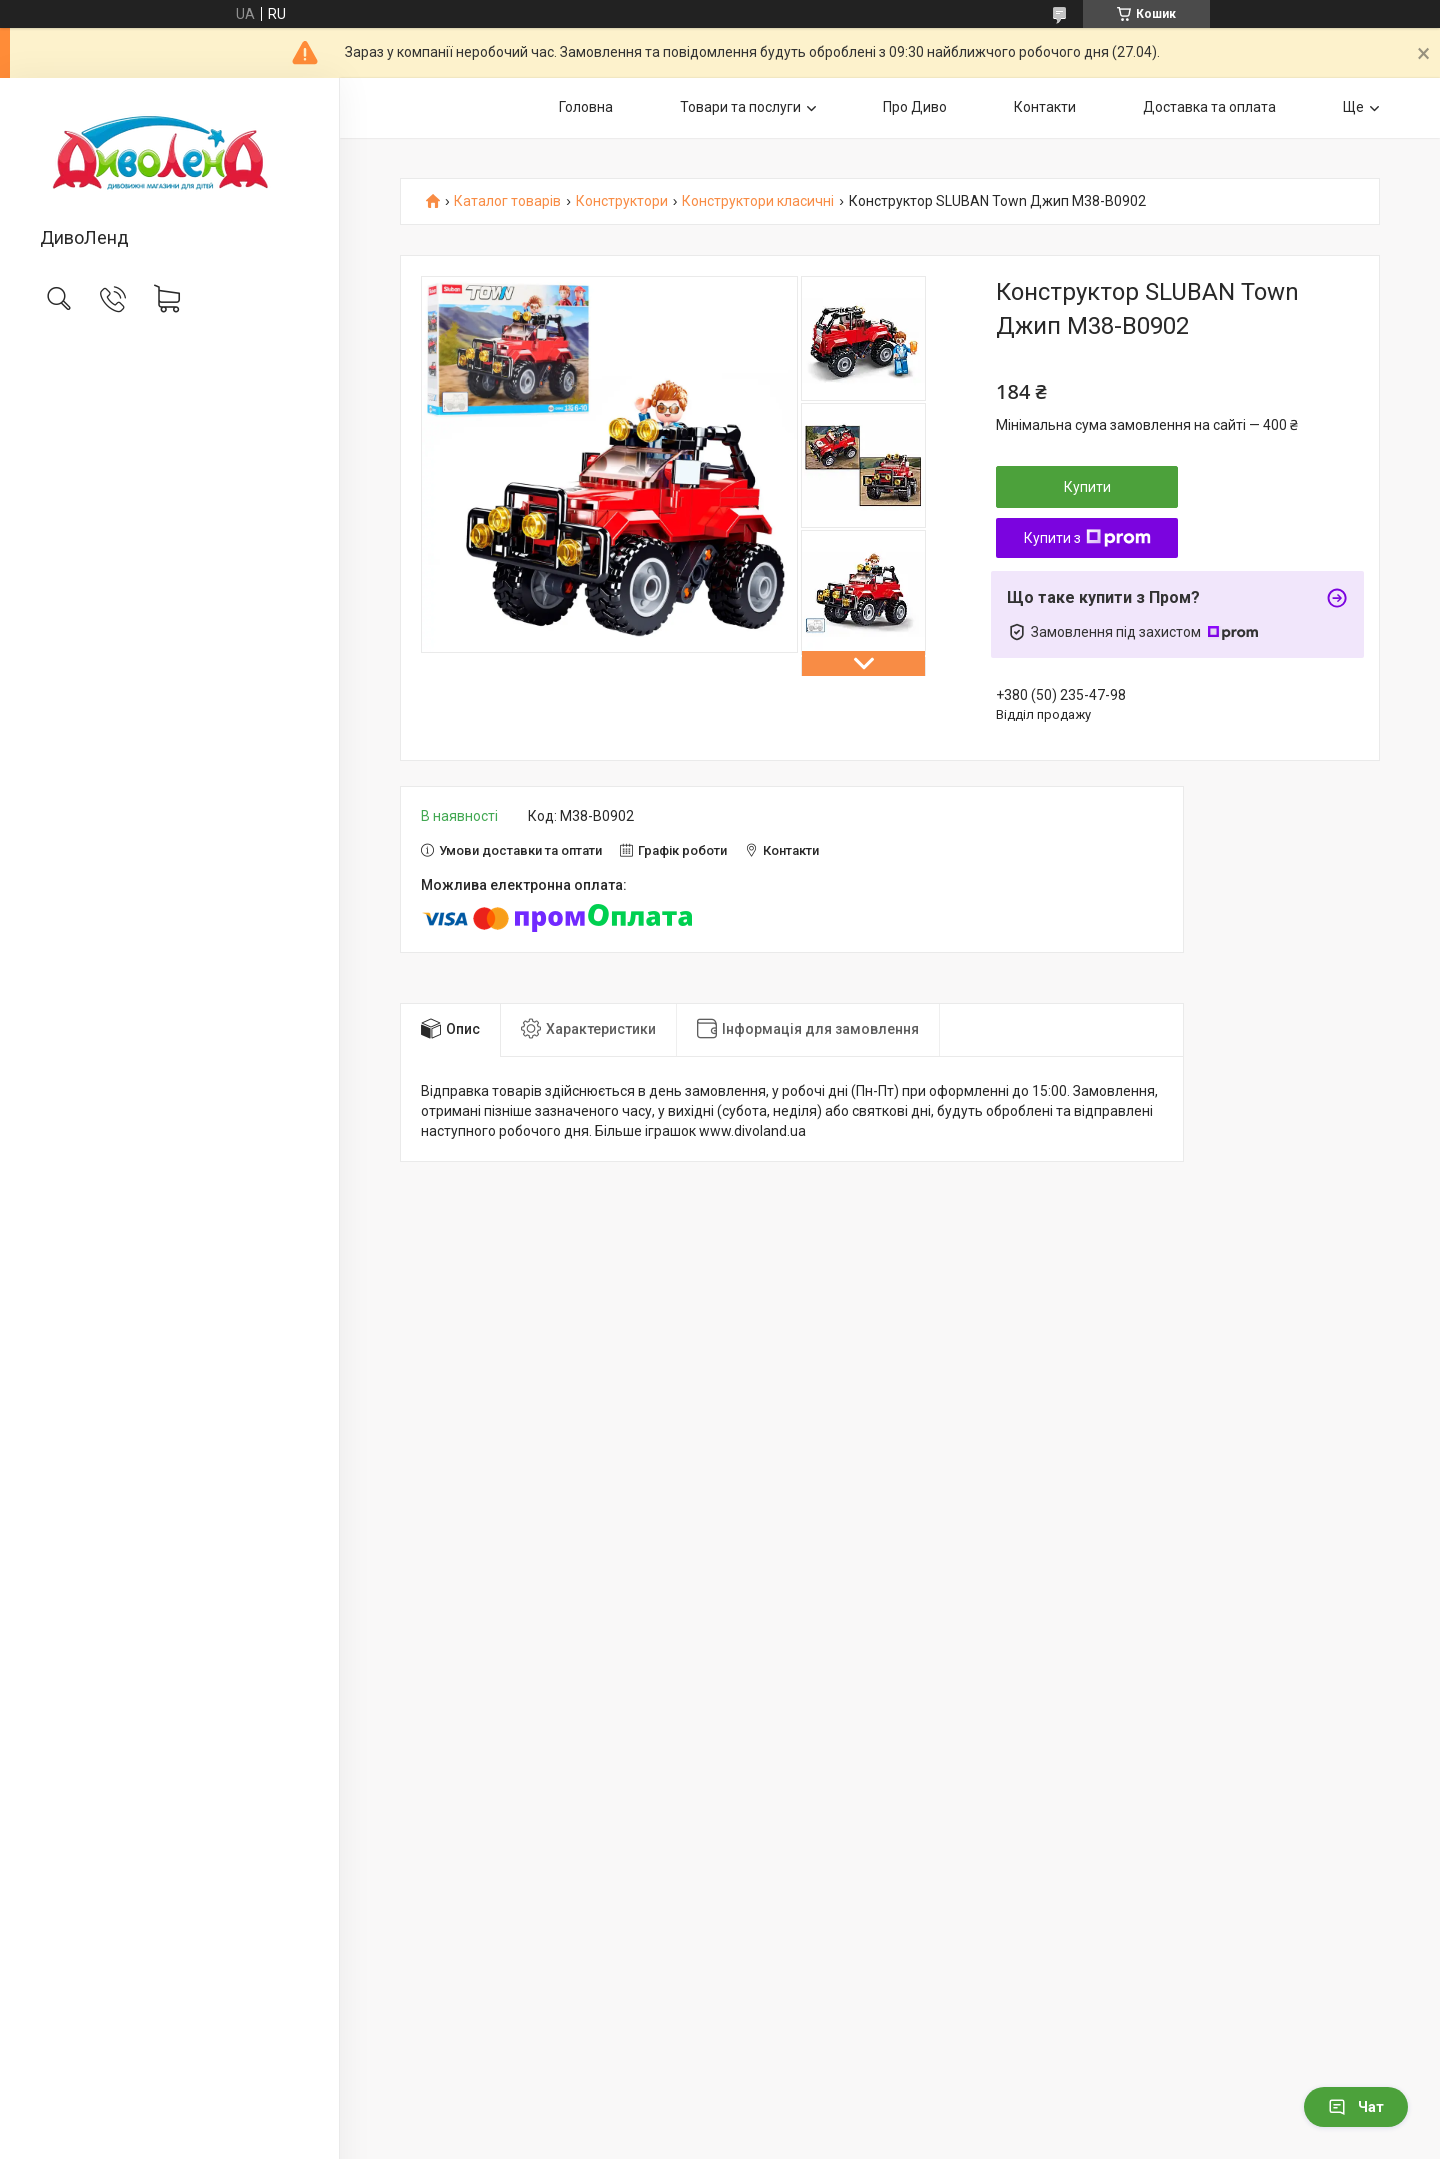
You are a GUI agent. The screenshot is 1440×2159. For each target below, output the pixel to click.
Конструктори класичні (758, 201)
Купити (1087, 487)
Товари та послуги (740, 107)
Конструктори (622, 201)
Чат (1356, 2107)
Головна (586, 107)
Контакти (1045, 107)
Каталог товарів (507, 201)
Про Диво (915, 107)
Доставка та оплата (1209, 107)
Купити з (1087, 538)
